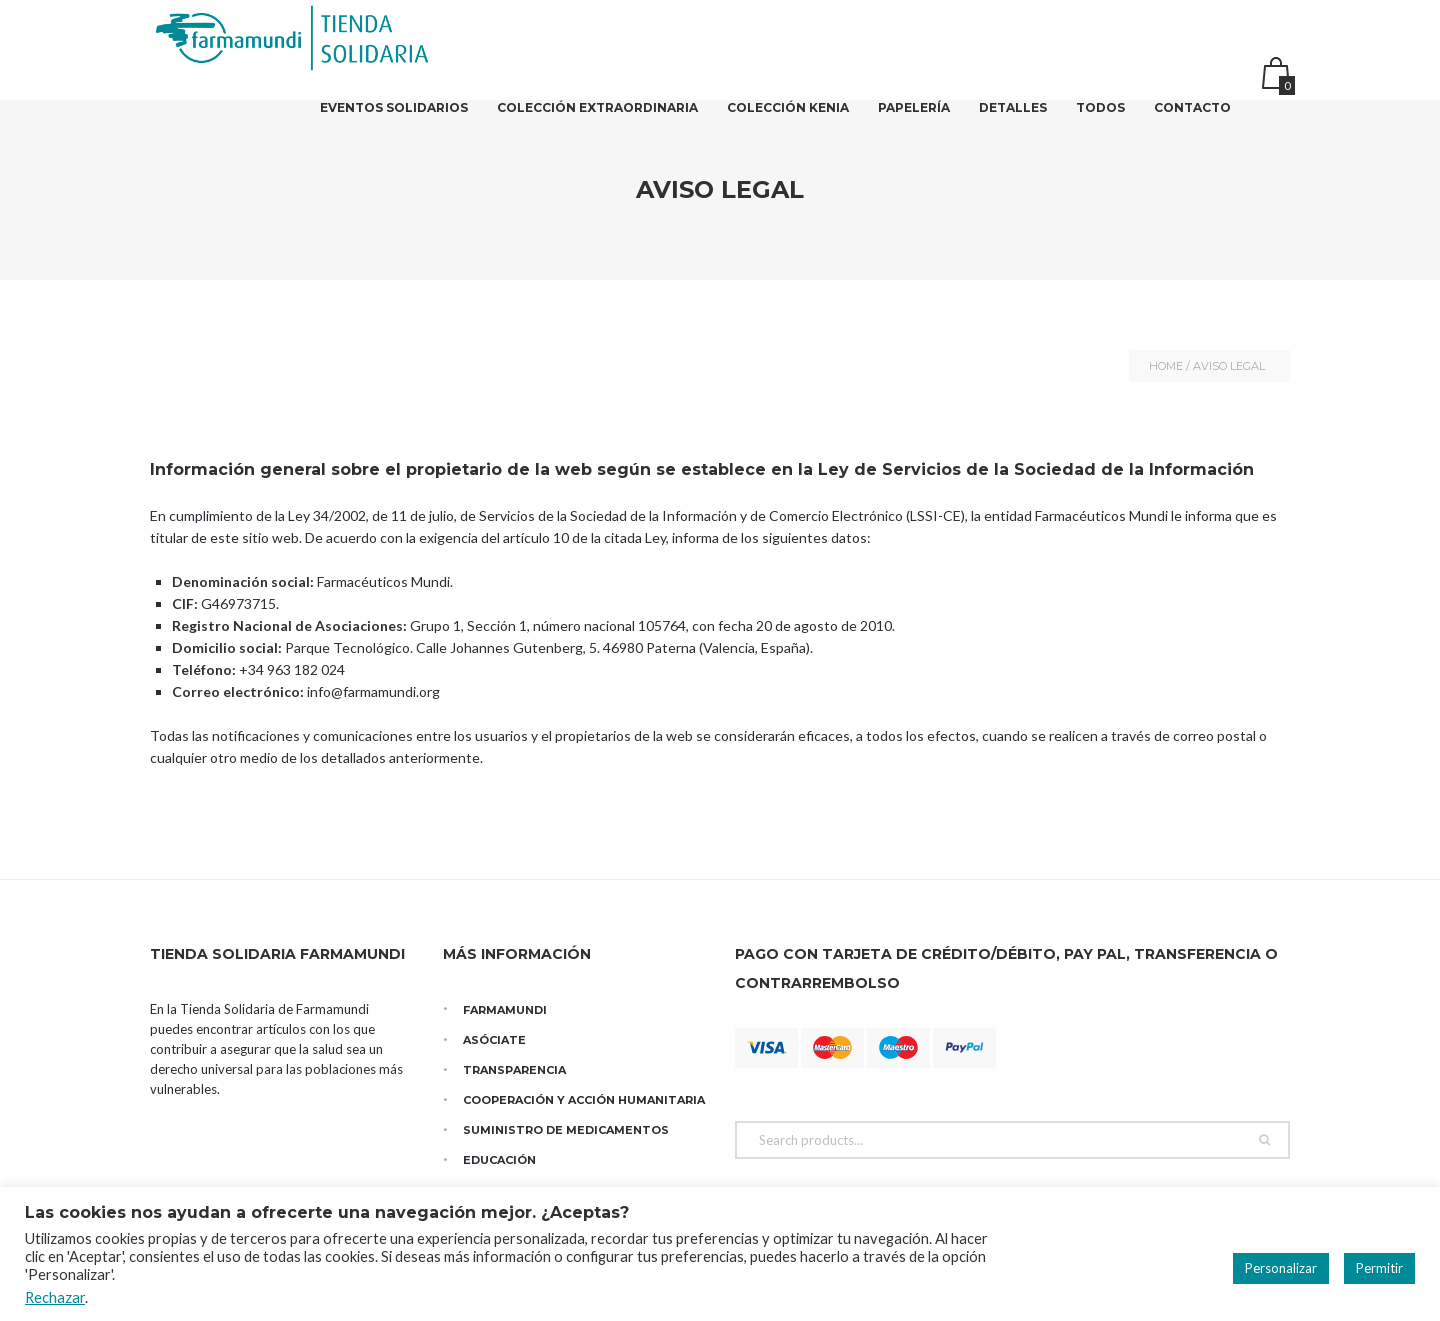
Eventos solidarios (394, 119)
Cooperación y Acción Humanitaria (584, 1100)
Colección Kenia (788, 119)
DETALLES (1013, 119)
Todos (1100, 119)
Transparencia (514, 1070)
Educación (499, 1160)
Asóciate (494, 1040)
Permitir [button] (1379, 1268)
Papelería (914, 119)
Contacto (1192, 119)
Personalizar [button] (1281, 1268)
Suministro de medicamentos (566, 1130)
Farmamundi (505, 1010)
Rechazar (55, 1297)
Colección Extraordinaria (597, 119)
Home (1166, 366)
